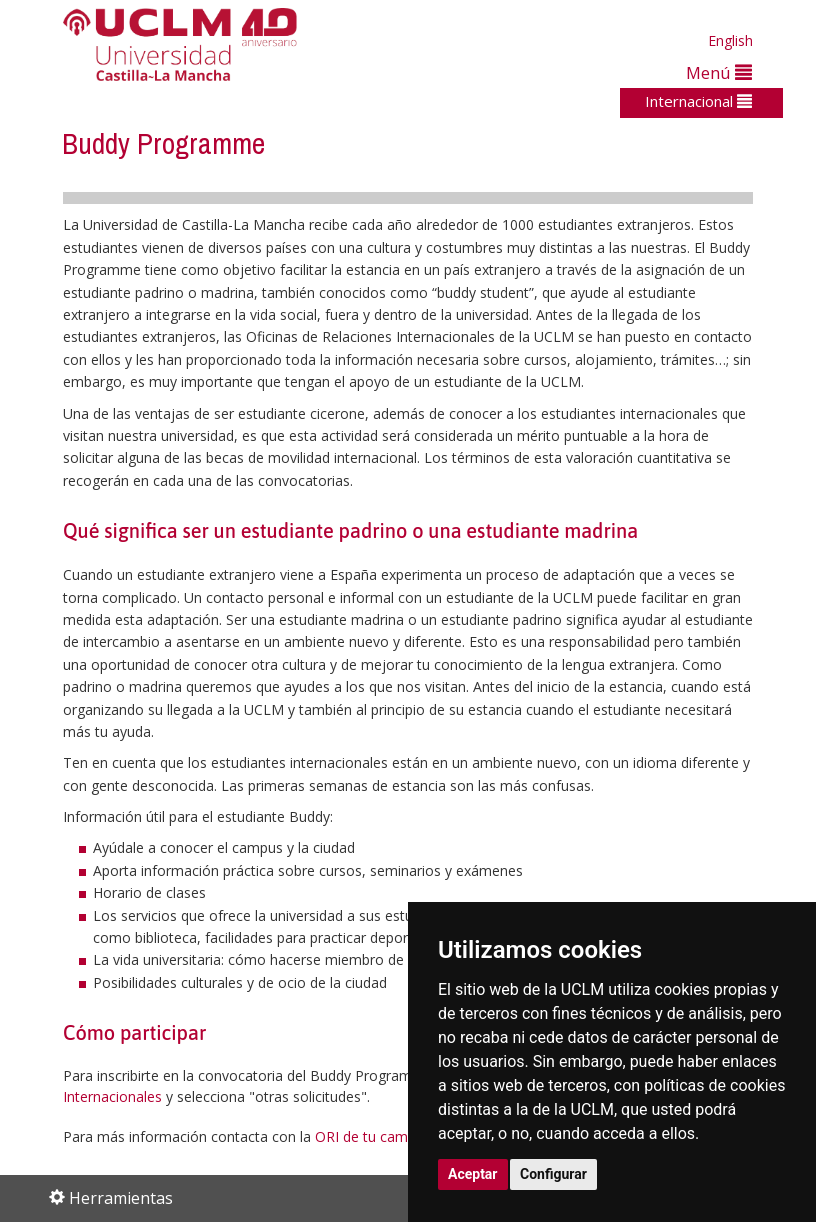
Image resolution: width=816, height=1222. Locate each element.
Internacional (698, 101)
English (730, 40)
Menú (719, 72)
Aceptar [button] (473, 1174)
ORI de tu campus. (374, 1136)
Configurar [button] (553, 1174)
